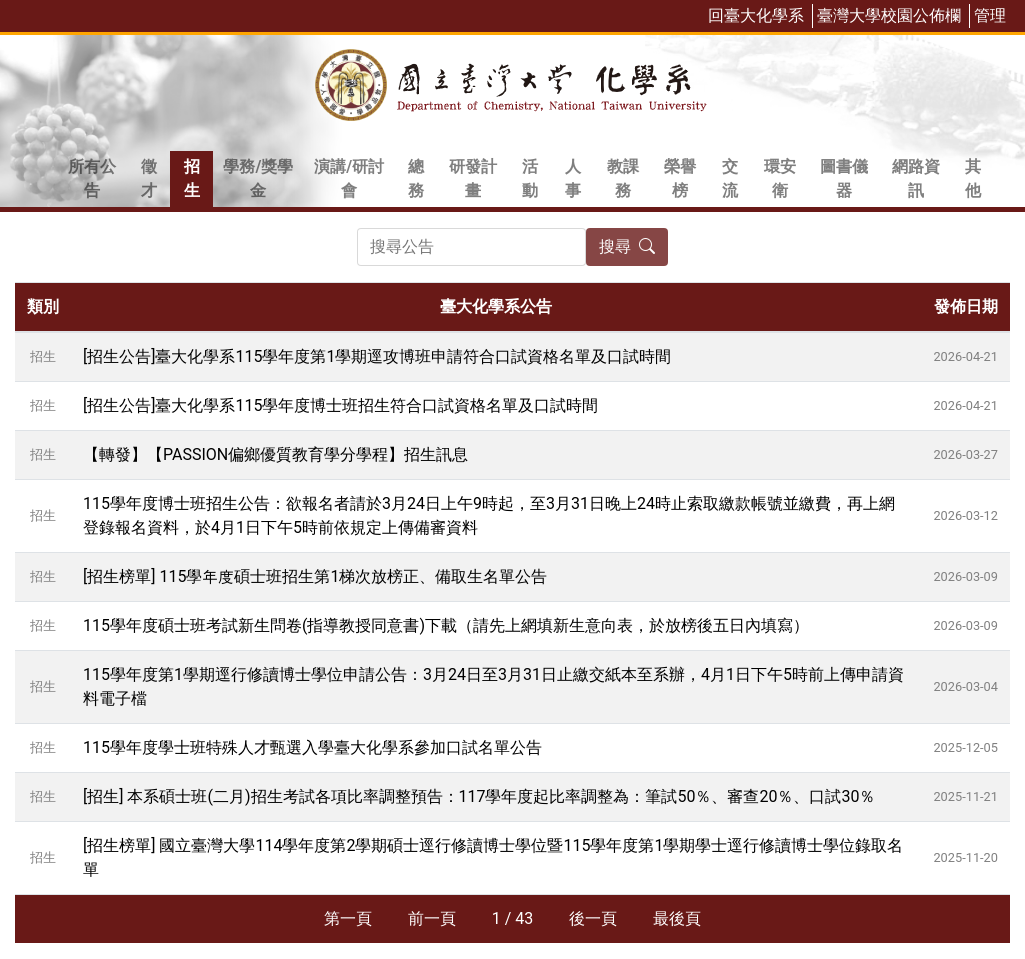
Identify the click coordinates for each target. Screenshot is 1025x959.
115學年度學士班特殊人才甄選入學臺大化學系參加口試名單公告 (312, 747)
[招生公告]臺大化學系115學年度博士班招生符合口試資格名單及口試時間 (340, 405)
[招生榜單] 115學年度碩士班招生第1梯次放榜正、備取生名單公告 (315, 576)
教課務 (623, 178)
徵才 (149, 178)
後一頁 (593, 918)
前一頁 (432, 918)
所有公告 (92, 178)
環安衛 (780, 178)
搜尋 (627, 246)
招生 (192, 178)
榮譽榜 (680, 178)
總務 (416, 178)
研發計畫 (473, 178)
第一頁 (348, 918)
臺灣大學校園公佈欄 (889, 15)
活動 (530, 178)
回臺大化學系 (756, 15)
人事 (573, 178)
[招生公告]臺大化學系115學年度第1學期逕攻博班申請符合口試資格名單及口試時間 (377, 356)
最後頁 (677, 918)
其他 (973, 178)
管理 (990, 15)
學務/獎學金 (258, 178)
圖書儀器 (844, 178)
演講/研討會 (349, 178)
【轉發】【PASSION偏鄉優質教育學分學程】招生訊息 (275, 454)
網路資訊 (916, 178)
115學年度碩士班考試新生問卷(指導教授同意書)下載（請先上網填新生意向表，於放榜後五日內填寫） (446, 625)
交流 (730, 178)
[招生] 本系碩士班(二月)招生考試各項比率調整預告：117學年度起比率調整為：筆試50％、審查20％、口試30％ (479, 796)
